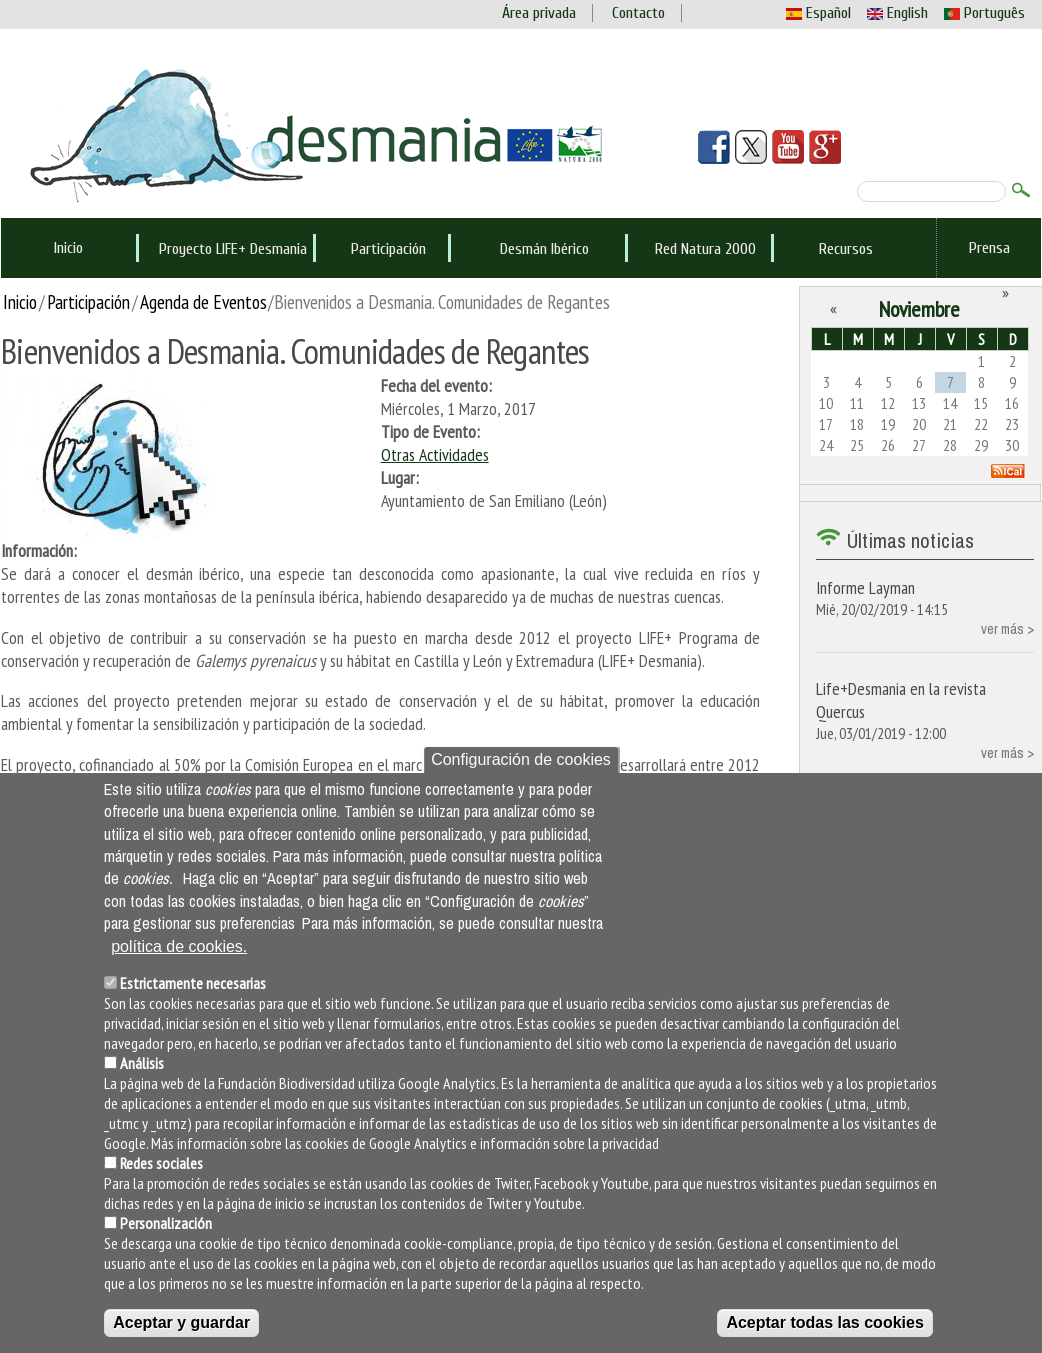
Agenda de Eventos (203, 301)
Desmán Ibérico (544, 249)
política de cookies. (179, 946)
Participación (388, 249)
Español (818, 13)
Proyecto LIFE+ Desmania (233, 249)
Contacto (638, 13)
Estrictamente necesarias (193, 983)
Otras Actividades (435, 454)
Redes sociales (161, 1163)
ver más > (1007, 628)
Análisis (142, 1063)
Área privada (539, 13)
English (897, 13)
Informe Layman (865, 587)
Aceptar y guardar (181, 1322)
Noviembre (919, 309)
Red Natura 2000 (705, 249)
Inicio (68, 248)
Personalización (166, 1223)
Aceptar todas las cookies (824, 1322)
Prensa (989, 248)
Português (984, 13)
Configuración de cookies (521, 759)
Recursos (846, 249)
